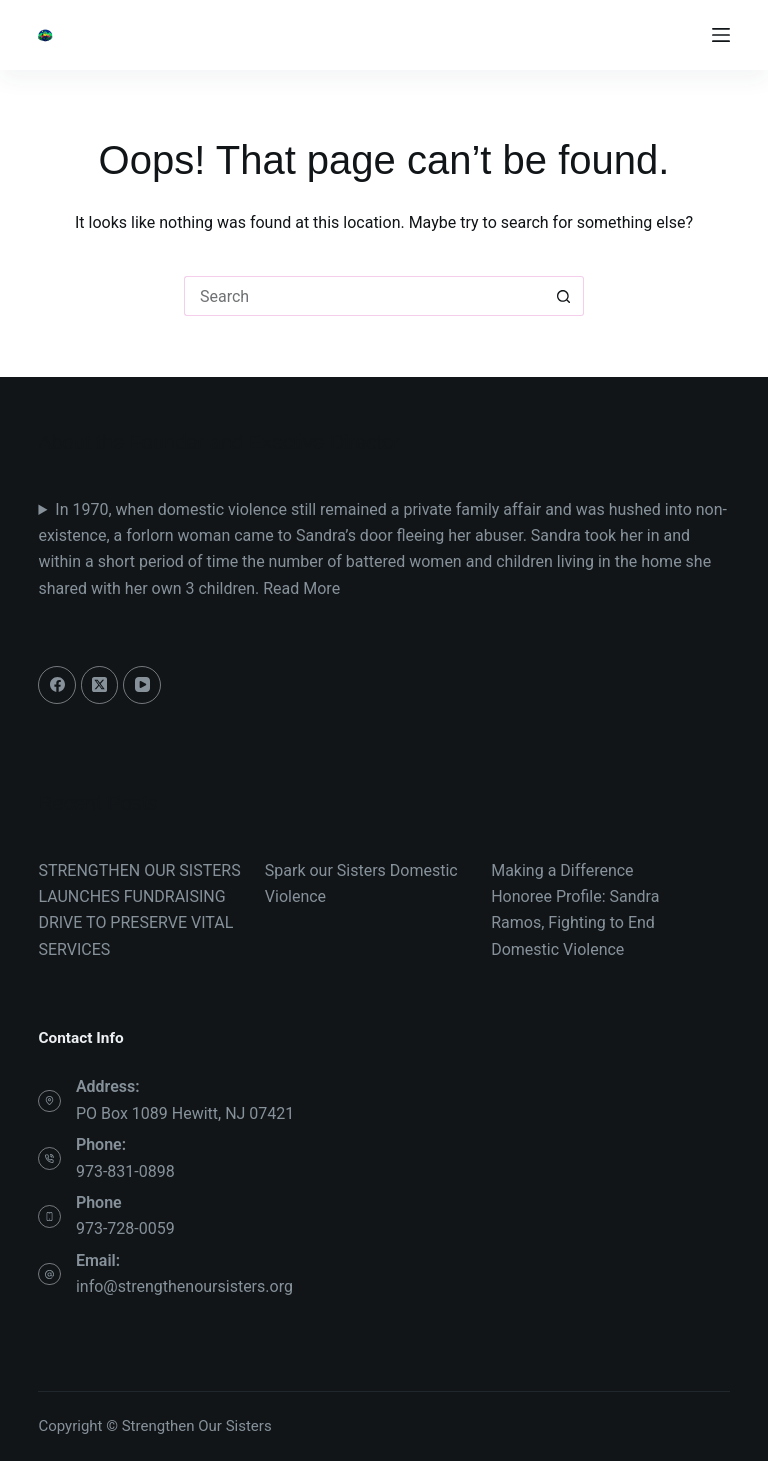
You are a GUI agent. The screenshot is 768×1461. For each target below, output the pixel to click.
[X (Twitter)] (100, 685)
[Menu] (721, 35)
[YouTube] (142, 685)
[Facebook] (57, 685)
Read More (301, 588)
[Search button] (564, 296)
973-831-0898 (125, 1171)
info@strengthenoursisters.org (184, 1286)
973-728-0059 (125, 1228)
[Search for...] (364, 296)
